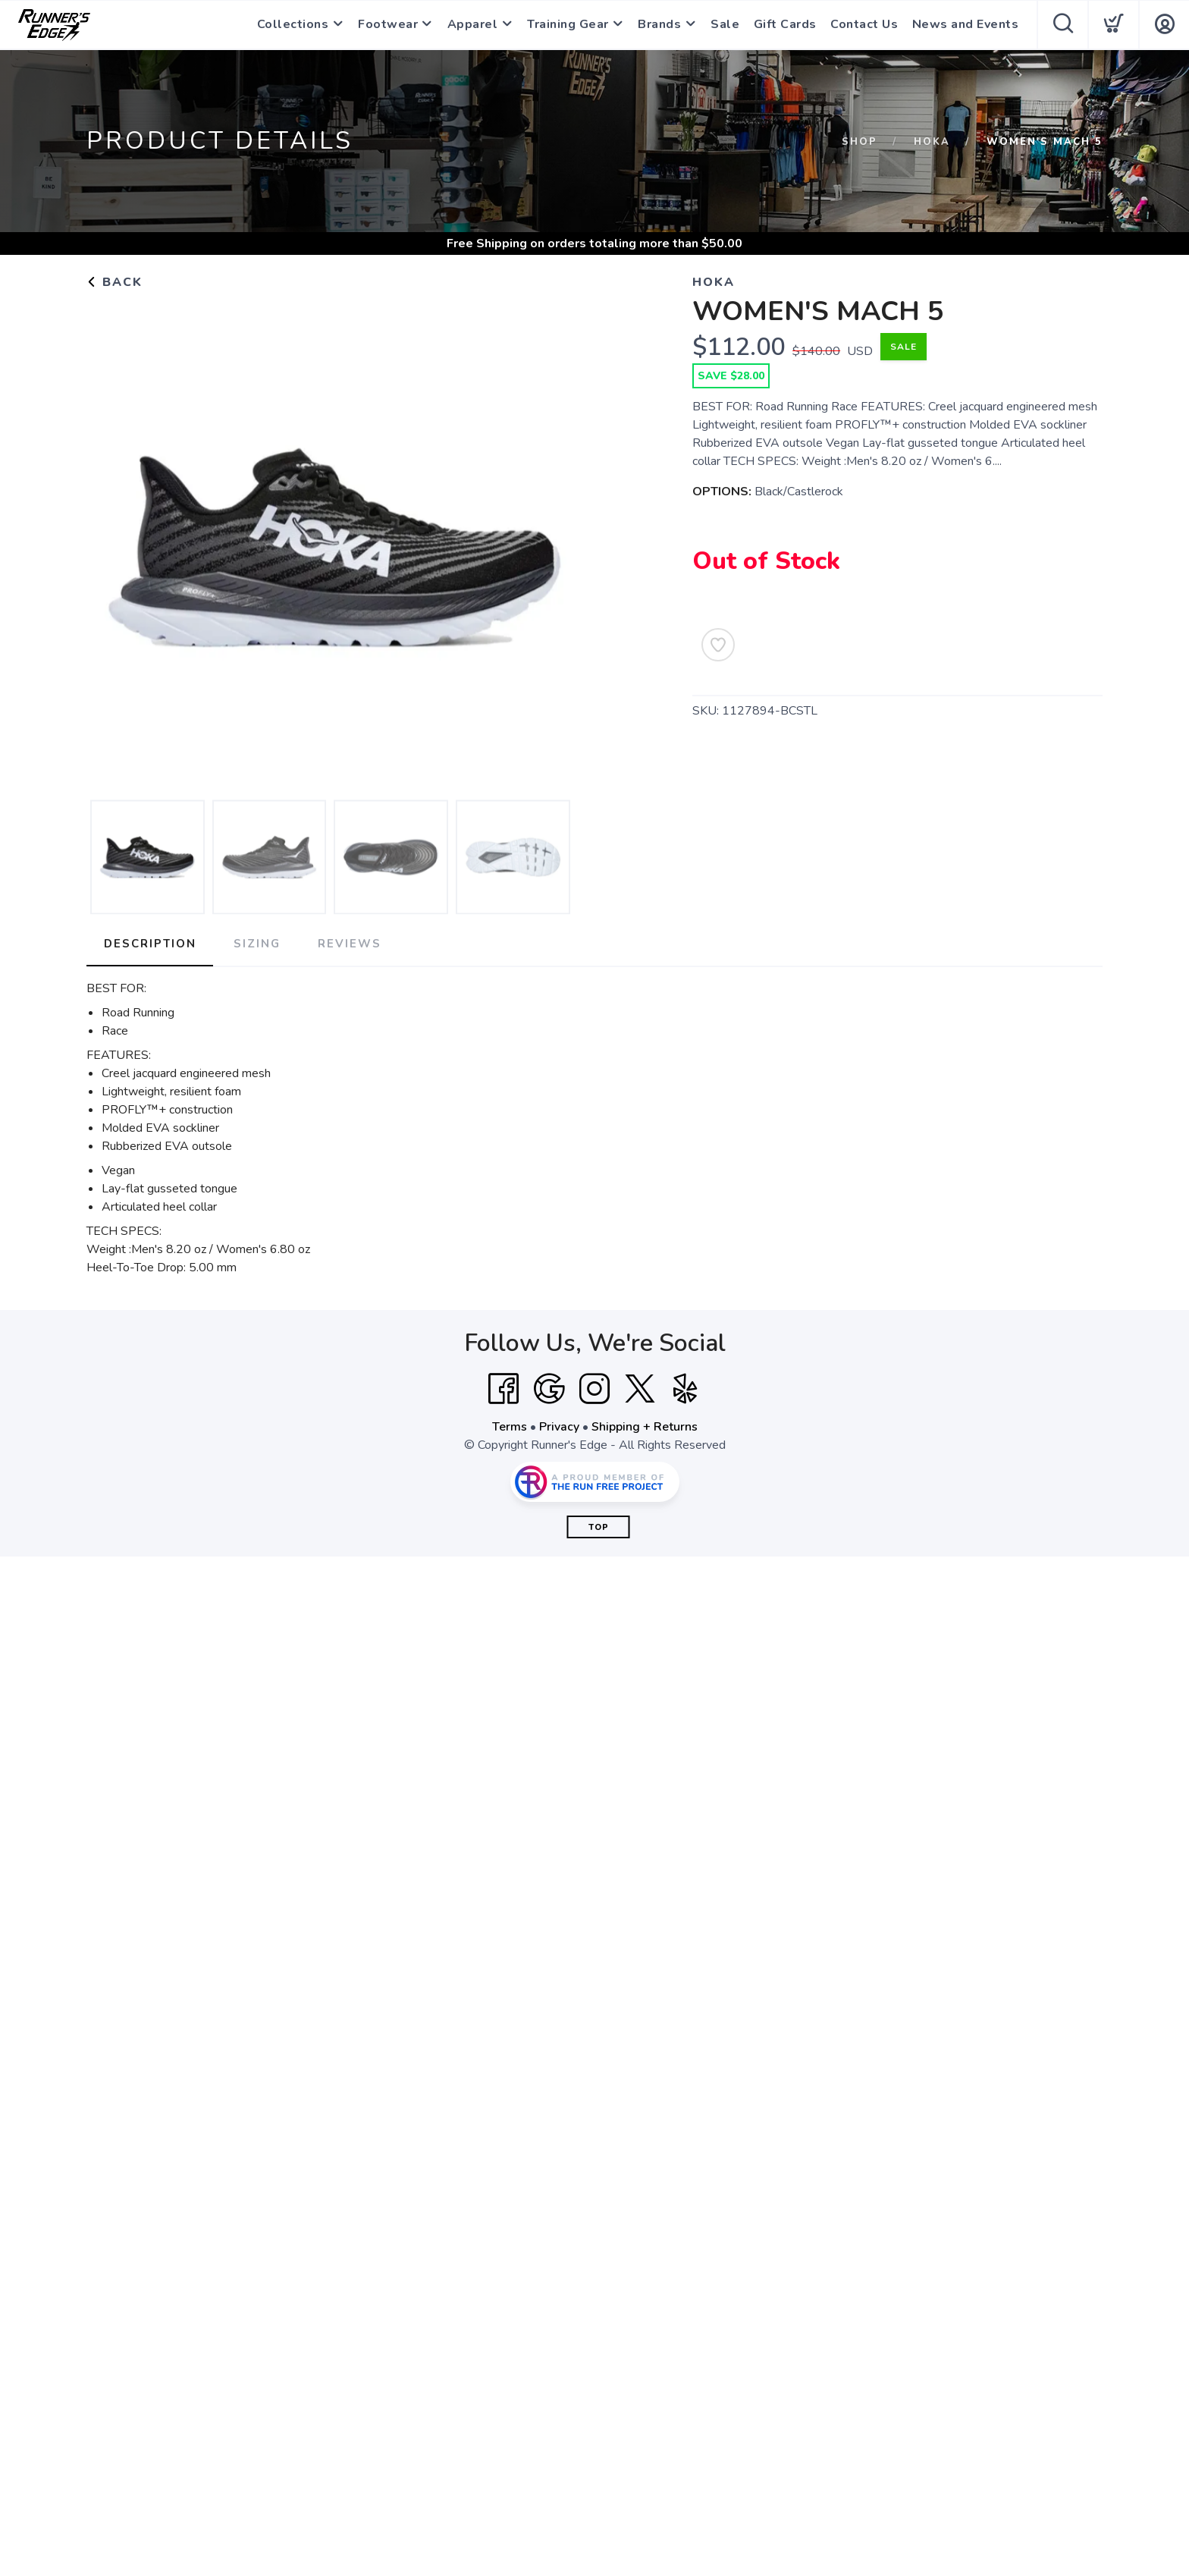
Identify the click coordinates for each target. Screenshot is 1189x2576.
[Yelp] (685, 1388)
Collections (289, 25)
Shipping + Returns (644, 1426)
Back (114, 282)
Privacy (559, 1426)
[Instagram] (594, 1388)
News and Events (965, 25)
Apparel (471, 25)
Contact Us (865, 25)
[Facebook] (503, 1388)
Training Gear (567, 25)
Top (598, 1526)
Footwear (386, 25)
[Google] (549, 1388)
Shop (859, 142)
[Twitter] (640, 1388)
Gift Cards (785, 25)
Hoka (932, 142)
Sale (726, 25)
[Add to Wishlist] (718, 644)
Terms (509, 1426)
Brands (660, 25)
